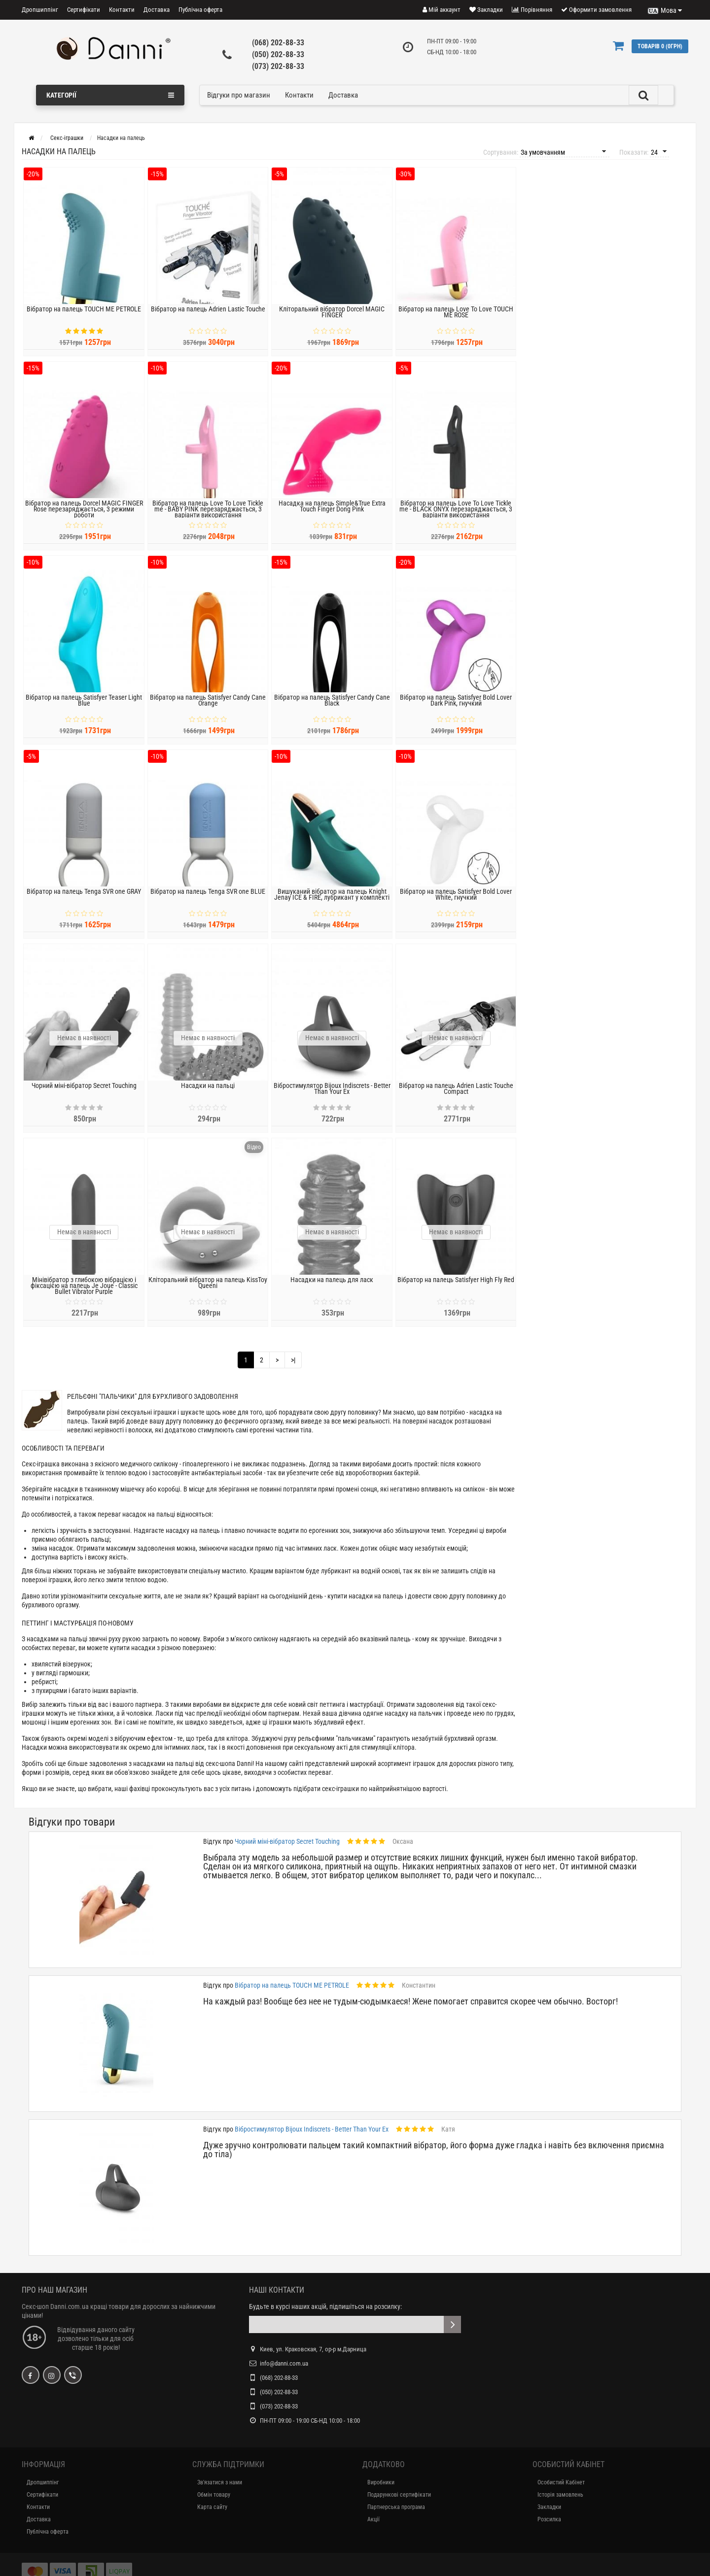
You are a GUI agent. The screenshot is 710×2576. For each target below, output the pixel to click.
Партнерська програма (396, 2507)
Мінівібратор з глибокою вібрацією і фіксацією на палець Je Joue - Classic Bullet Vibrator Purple (84, 1292)
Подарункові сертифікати (399, 2494)
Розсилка (549, 2519)
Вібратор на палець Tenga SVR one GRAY (84, 898)
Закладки (549, 2507)
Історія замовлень (560, 2494)
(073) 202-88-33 (278, 66)
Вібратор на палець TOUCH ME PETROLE (84, 316)
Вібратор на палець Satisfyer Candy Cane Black (332, 707)
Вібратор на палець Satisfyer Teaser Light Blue (84, 707)
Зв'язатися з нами (219, 2482)
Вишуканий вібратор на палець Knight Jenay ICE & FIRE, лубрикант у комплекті (332, 901)
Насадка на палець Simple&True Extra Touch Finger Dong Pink (332, 513)
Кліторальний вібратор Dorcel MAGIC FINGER (332, 319)
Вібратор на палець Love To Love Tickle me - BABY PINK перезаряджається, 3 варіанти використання (207, 516)
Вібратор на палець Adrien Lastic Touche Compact (456, 1095)
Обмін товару (213, 2494)
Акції (373, 2519)
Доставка (156, 9)
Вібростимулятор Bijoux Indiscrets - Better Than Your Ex (332, 1095)
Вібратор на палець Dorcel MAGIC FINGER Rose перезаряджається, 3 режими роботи (84, 516)
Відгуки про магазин (238, 95)
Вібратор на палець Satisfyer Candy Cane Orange (208, 707)
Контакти (122, 9)
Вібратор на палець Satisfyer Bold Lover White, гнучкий (456, 901)
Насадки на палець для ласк (331, 1286)
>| (293, 1360)
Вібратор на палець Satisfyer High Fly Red (455, 1286)
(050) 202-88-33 (278, 54)
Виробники (380, 2482)
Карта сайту (212, 2507)
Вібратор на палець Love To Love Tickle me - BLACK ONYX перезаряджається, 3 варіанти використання (455, 516)
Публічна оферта (200, 9)
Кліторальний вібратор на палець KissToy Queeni (207, 1289)
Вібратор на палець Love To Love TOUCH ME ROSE (455, 319)
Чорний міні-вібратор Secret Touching (84, 1092)
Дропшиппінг (40, 9)
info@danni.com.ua (284, 2363)
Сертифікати (83, 9)
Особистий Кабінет (561, 2482)
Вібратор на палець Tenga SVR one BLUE (207, 898)
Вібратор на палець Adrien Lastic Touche (208, 316)
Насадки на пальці (208, 1092)
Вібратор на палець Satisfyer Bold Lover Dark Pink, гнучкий (456, 707)
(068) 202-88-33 (278, 42)
